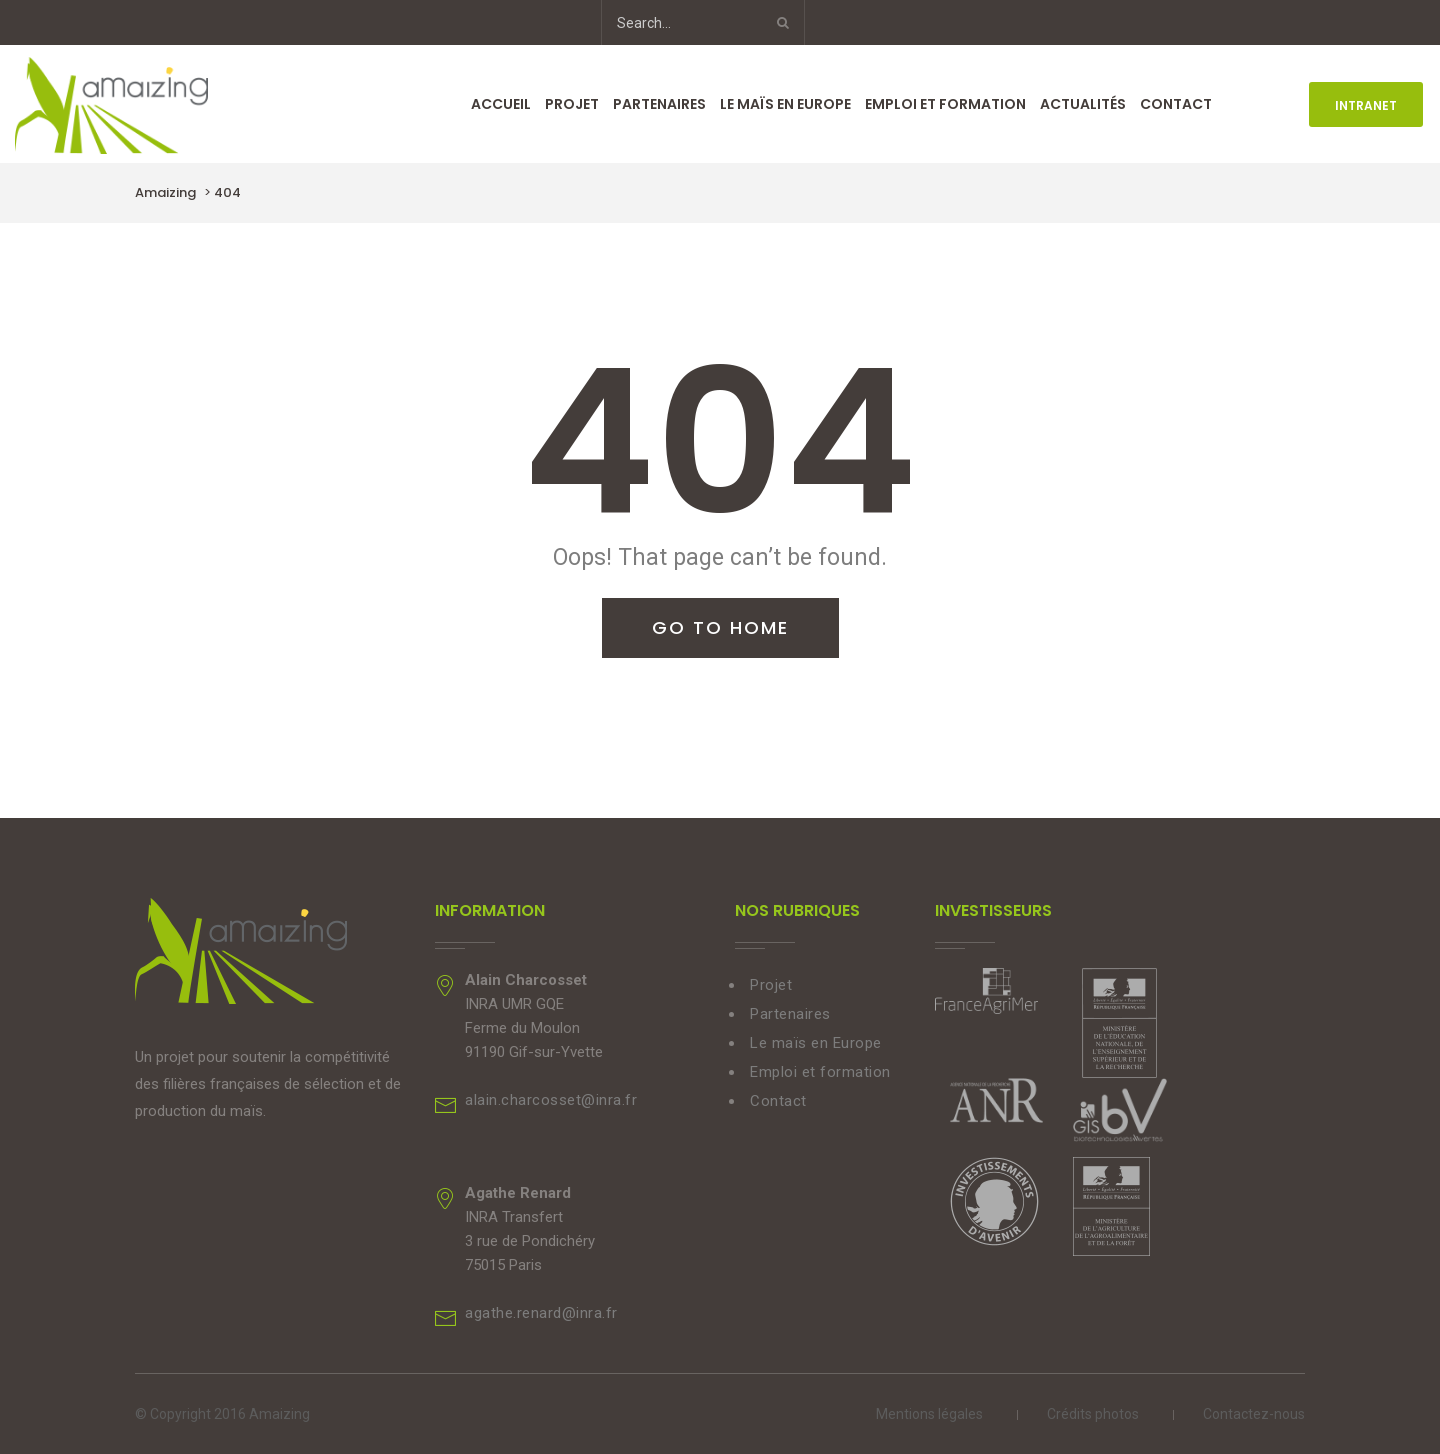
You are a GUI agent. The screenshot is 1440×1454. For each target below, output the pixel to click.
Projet (572, 104)
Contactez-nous (1254, 1414)
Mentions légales (929, 1414)
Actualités (1083, 104)
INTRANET (1366, 105)
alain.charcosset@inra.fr (551, 1100)
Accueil (501, 104)
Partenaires (659, 104)
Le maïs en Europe (785, 104)
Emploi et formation (945, 104)
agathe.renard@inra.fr (541, 1313)
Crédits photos (1093, 1414)
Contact (1176, 104)
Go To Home (720, 627)
